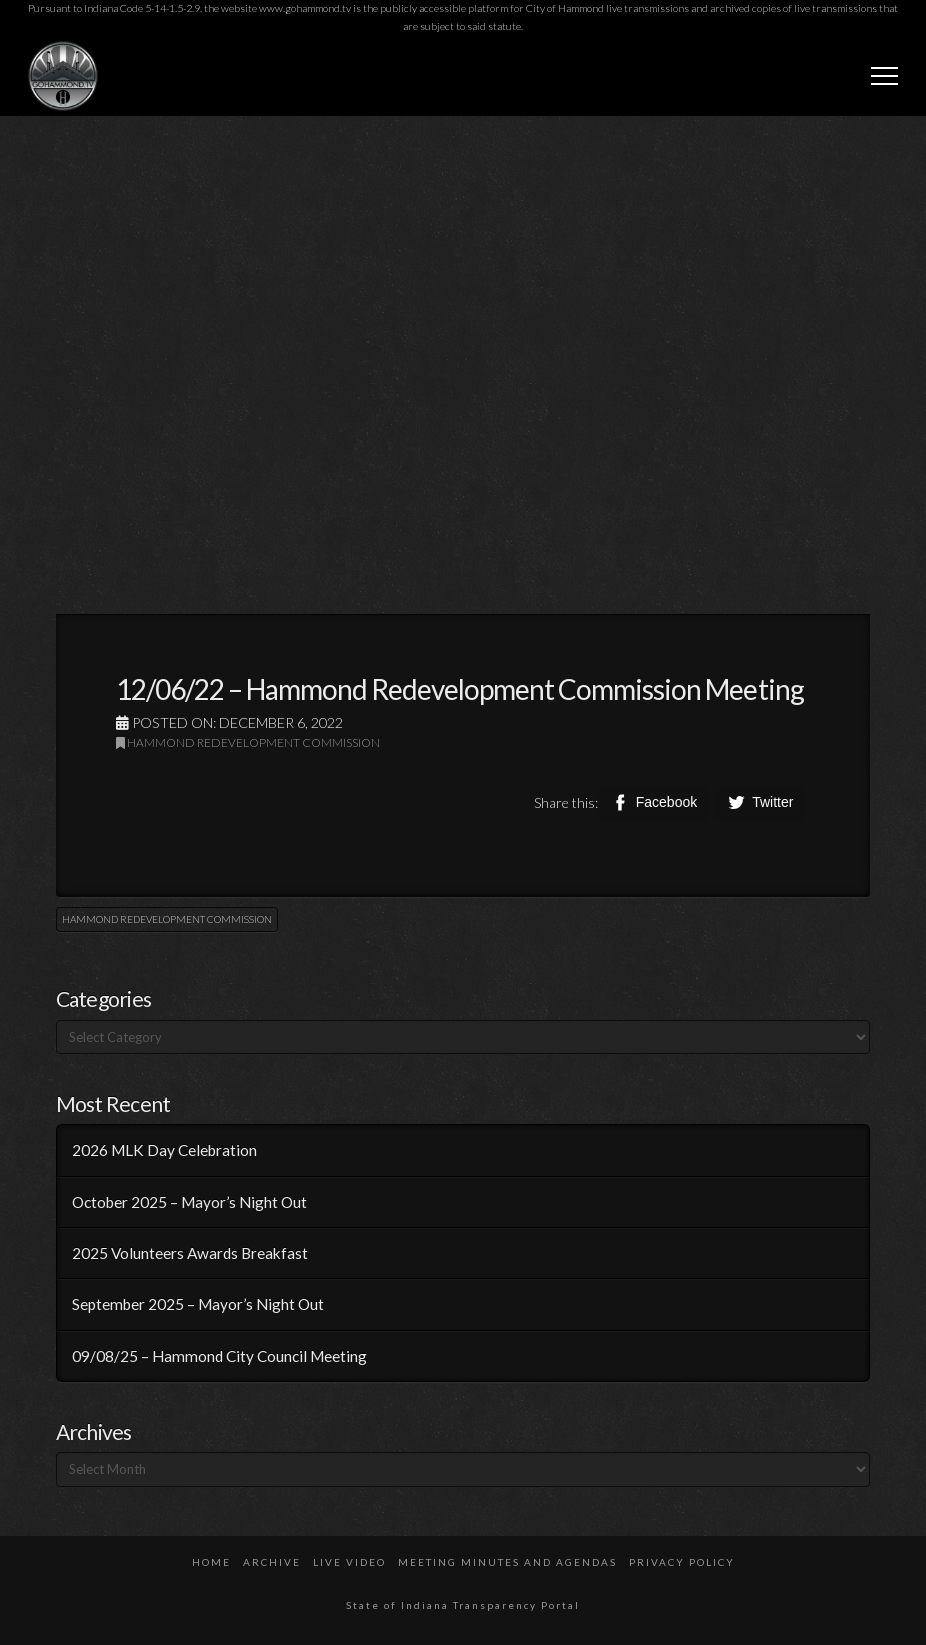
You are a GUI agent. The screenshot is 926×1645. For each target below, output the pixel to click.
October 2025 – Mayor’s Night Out (189, 1202)
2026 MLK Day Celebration (164, 1150)
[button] (884, 75)
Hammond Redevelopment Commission (248, 742)
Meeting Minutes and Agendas (507, 1562)
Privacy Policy (682, 1562)
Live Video (349, 1562)
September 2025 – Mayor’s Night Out (198, 1304)
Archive (272, 1562)
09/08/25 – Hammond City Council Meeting (219, 1356)
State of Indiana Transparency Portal (463, 1605)
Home (211, 1562)
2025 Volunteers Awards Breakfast (190, 1253)
